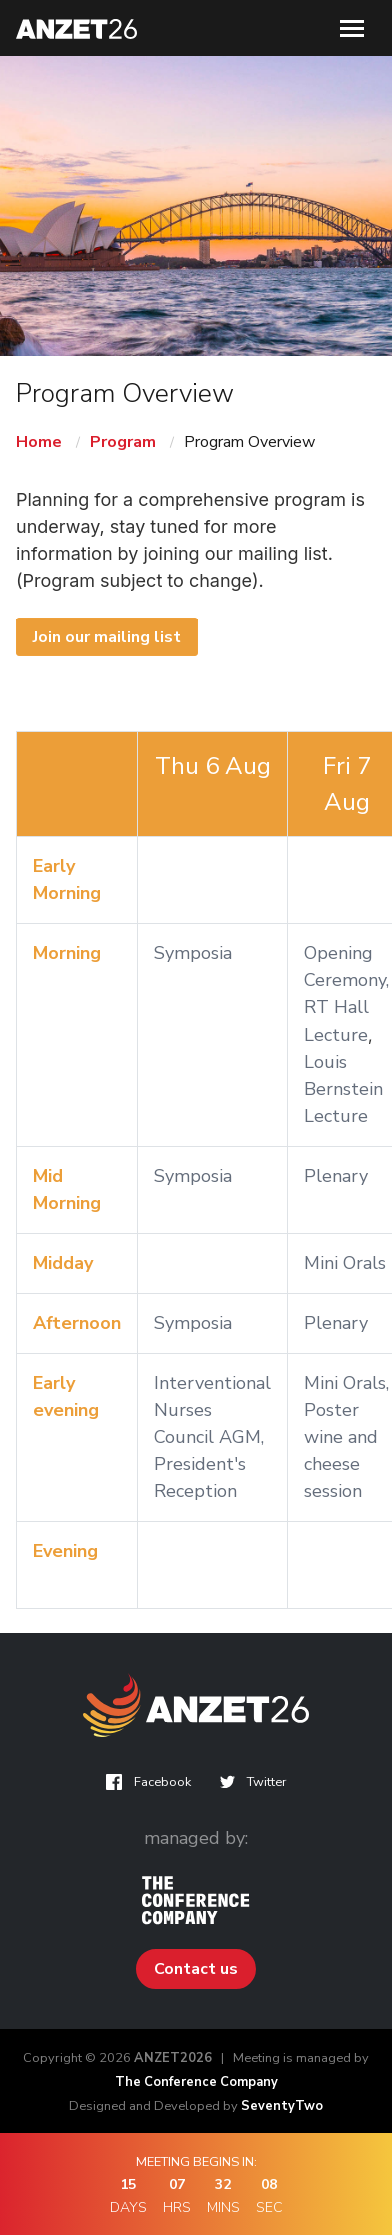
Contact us (196, 1969)
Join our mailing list (107, 637)
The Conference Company (196, 2082)
